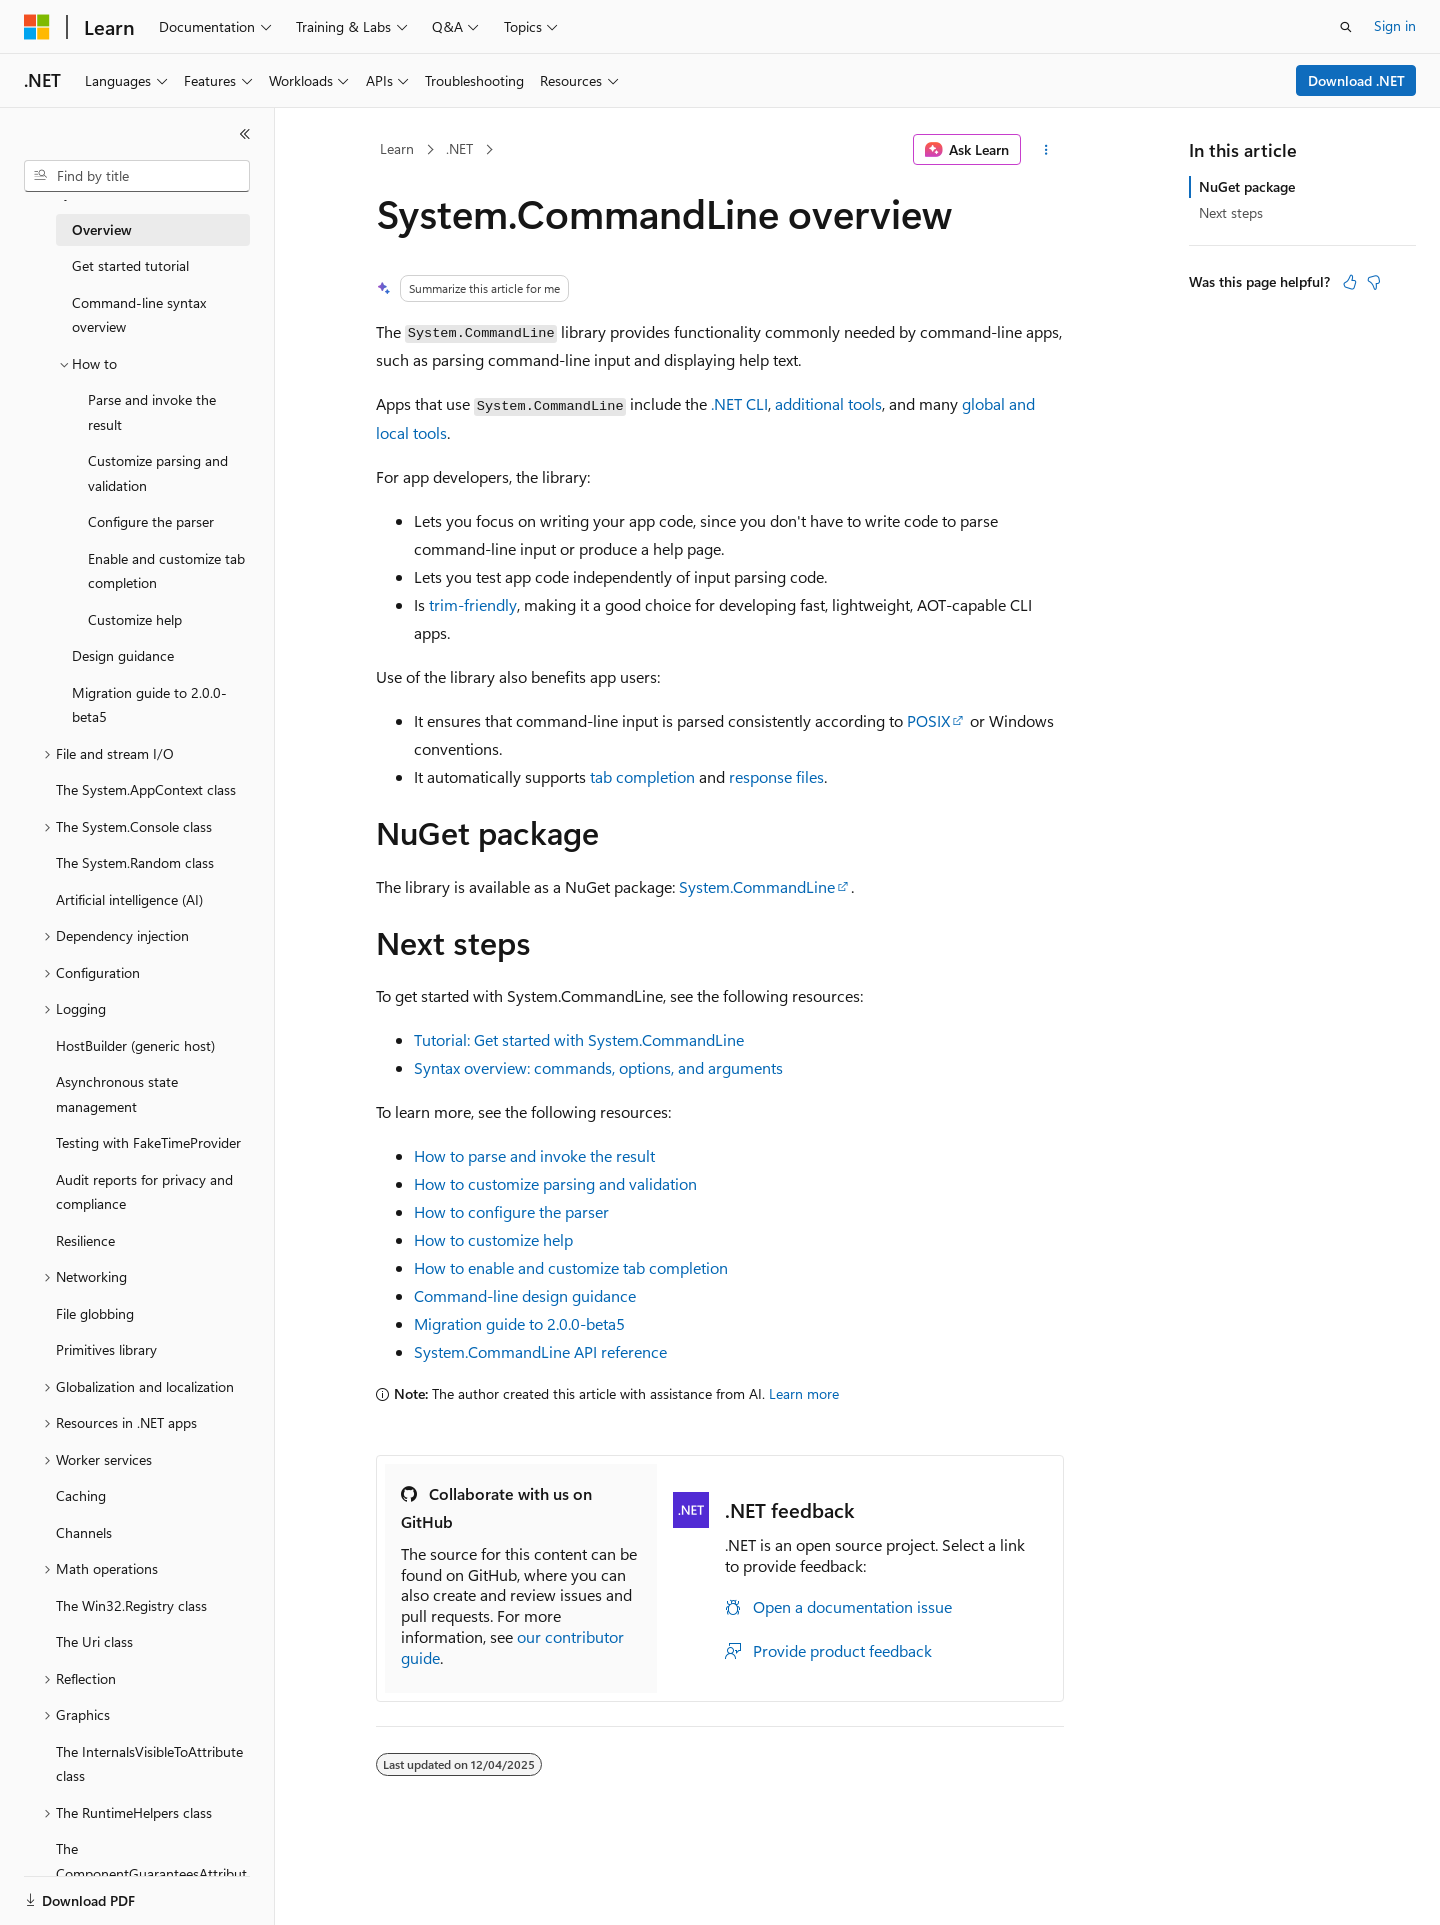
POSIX (928, 720)
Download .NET (1356, 80)
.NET (459, 148)
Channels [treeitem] (84, 1532)
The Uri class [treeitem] (94, 1641)
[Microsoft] (37, 27)
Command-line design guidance (525, 1295)
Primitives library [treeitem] (106, 1349)
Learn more (804, 1393)
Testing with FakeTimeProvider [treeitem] (148, 1142)
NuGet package (1247, 186)
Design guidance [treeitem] (123, 655)
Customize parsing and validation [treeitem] (158, 473)
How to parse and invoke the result (534, 1155)
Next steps (1231, 212)
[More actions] (1046, 150)
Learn (397, 148)
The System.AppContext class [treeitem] (146, 789)
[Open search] (1346, 27)
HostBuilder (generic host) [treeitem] (135, 1045)
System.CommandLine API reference (540, 1351)
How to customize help (493, 1239)
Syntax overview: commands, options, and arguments (598, 1067)
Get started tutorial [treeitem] (130, 265)
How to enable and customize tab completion (571, 1267)
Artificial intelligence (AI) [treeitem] (129, 899)
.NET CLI (739, 403)
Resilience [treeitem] (85, 1240)
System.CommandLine (757, 886)
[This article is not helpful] (1374, 282)
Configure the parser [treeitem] (151, 521)
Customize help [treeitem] (135, 619)
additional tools (828, 403)
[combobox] (137, 176)
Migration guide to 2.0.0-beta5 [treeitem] (149, 705)
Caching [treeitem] (81, 1495)
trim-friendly (473, 604)
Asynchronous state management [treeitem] (117, 1094)
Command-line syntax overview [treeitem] (139, 315)
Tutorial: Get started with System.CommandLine (579, 1039)
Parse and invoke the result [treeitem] (152, 412)
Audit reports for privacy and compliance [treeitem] (144, 1192)
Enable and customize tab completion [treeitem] (166, 571)
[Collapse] (245, 134)
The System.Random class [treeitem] (135, 862)
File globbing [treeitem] (95, 1313)
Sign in (1395, 25)
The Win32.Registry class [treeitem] (131, 1605)
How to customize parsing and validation (555, 1183)
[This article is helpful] (1350, 282)
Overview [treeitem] (102, 229)
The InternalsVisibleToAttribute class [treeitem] (149, 1764)
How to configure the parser (511, 1211)
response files (776, 776)
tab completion (642, 776)
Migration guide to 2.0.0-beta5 (519, 1323)
